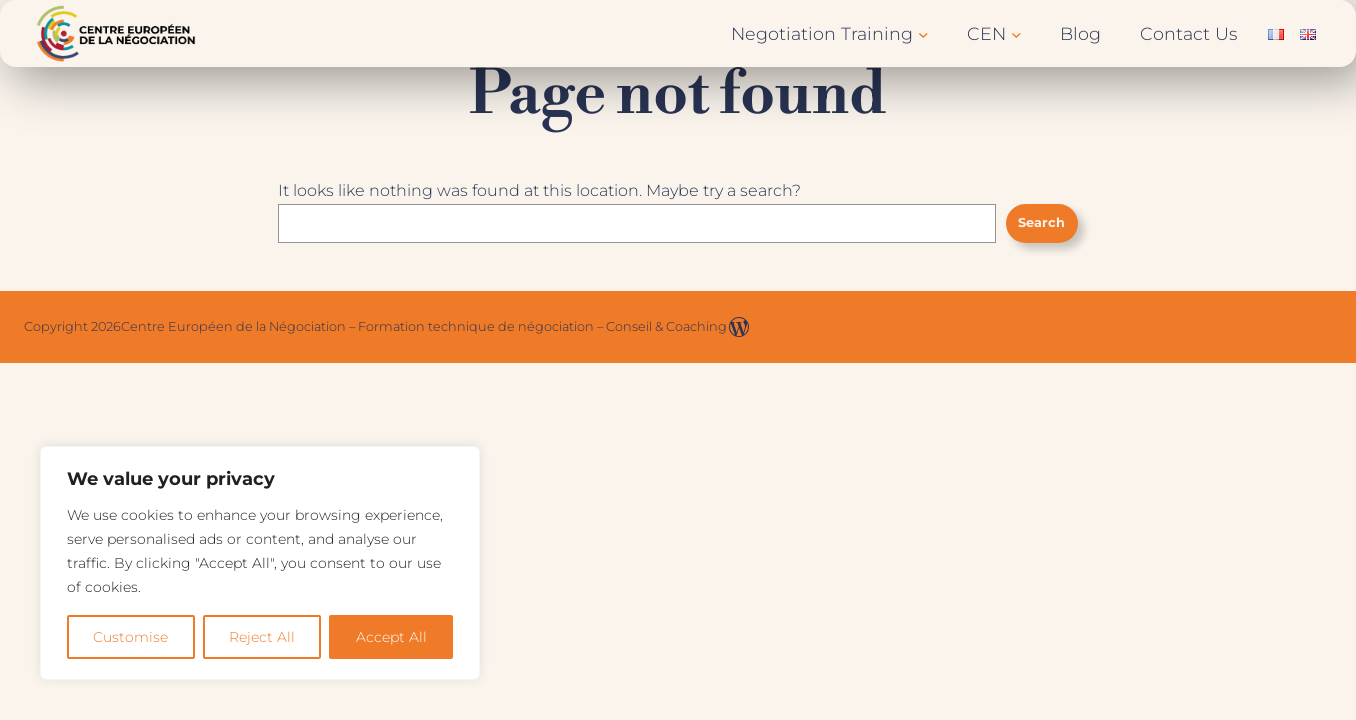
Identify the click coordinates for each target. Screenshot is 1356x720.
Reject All (262, 637)
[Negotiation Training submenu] (923, 33)
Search (1041, 222)
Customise (130, 637)
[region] (260, 563)
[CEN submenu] (1016, 33)
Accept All (391, 637)
